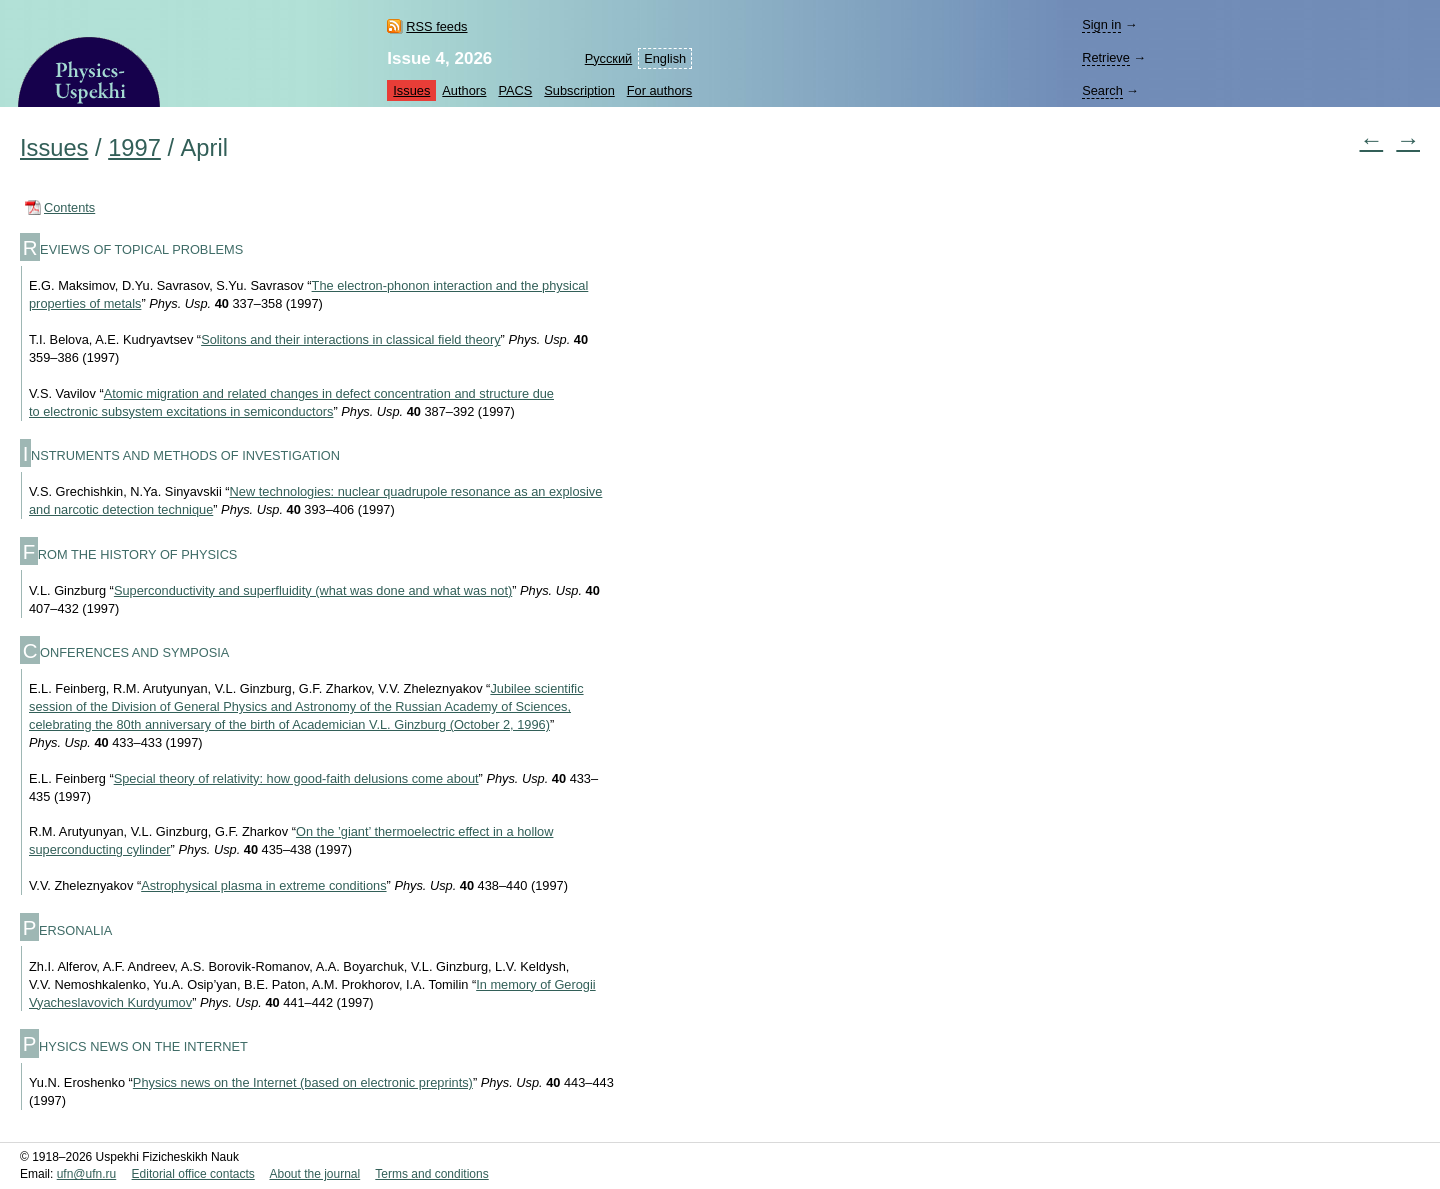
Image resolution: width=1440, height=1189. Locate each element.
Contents (69, 207)
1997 (134, 148)
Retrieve (1106, 57)
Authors (464, 90)
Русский (608, 58)
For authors (659, 90)
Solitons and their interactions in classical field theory (350, 339)
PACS (515, 90)
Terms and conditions (431, 1174)
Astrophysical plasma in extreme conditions (263, 885)
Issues (411, 90)
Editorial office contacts (193, 1174)
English (665, 58)
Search (1102, 90)
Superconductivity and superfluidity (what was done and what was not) (313, 590)
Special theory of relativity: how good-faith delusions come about (296, 778)
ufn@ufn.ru (87, 1174)
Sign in (1101, 24)
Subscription (579, 90)
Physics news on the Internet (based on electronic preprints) (303, 1082)
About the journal (314, 1174)
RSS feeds (436, 26)
